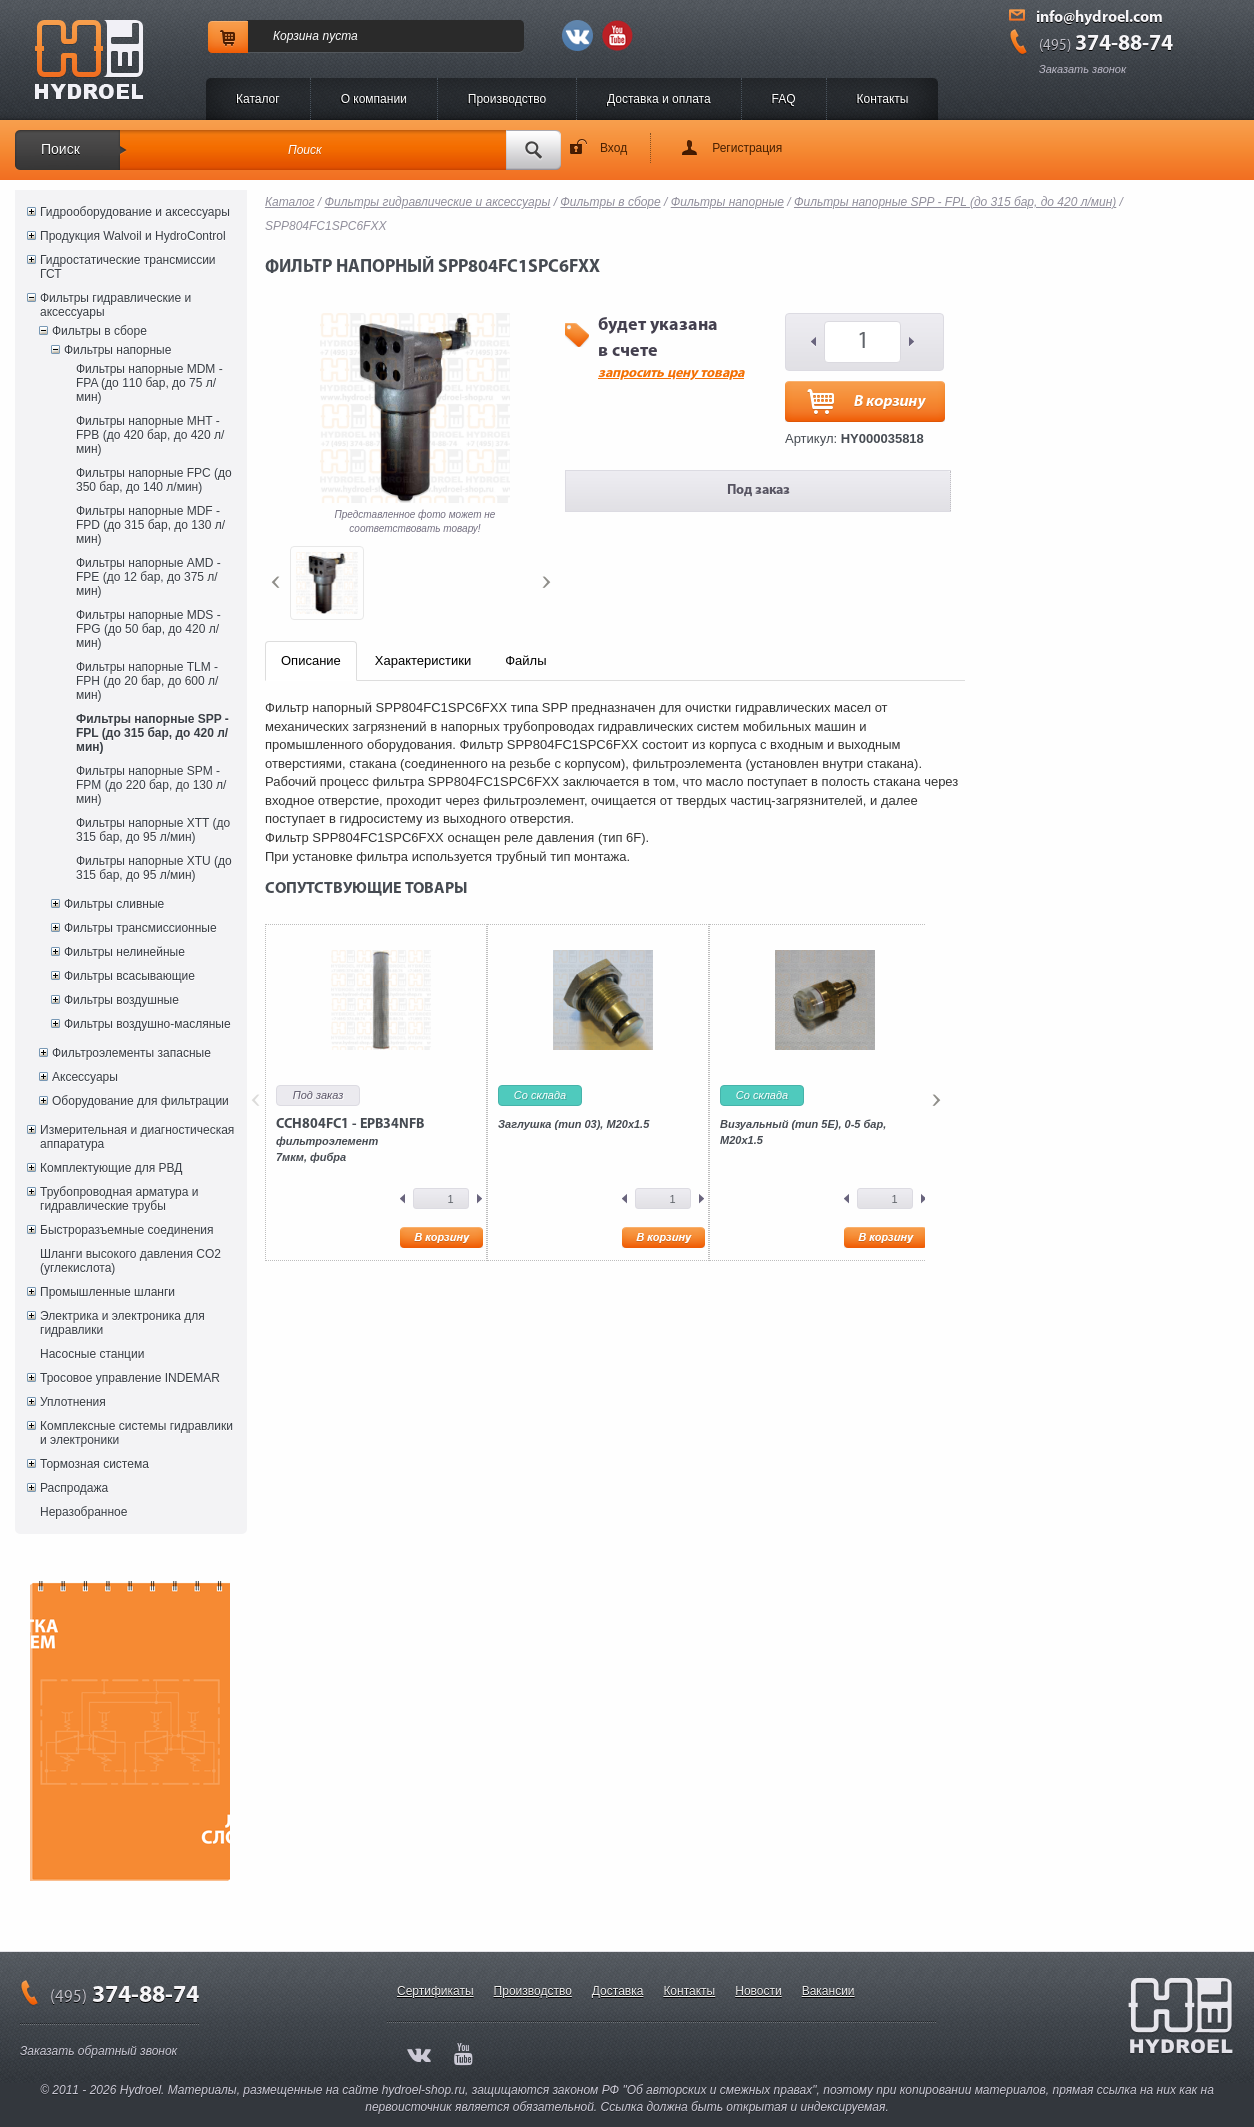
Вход (613, 148)
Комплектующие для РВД (111, 1168)
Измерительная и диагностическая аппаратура (137, 1137)
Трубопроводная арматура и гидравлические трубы (119, 1199)
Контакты (883, 99)
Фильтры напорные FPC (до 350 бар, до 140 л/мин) (154, 480)
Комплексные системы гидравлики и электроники (136, 1433)
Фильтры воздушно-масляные (147, 1024)
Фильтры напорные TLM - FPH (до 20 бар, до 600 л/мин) (147, 681)
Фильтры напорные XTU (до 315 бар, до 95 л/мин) (154, 868)
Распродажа (74, 1488)
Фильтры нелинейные (124, 952)
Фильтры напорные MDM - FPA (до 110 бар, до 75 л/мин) (149, 383)
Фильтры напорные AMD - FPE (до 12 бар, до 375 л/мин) (148, 577)
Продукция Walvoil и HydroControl (133, 236)
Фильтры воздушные (121, 1000)
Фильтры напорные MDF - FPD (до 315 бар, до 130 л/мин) (150, 525)
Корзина (296, 36)
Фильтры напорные (117, 350)
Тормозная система (94, 1464)
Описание (311, 660)
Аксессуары (85, 1077)
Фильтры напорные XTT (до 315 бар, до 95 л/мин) (153, 830)
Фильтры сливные (114, 904)
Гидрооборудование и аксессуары (135, 212)
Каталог (258, 99)
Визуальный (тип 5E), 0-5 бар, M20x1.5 (803, 1132)
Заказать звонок (1082, 69)
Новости (758, 1991)
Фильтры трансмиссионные (140, 928)
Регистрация (747, 148)
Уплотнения (73, 1402)
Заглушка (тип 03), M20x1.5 (573, 1124)
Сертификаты (435, 1991)
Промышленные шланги (107, 1292)
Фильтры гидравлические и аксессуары (115, 305)
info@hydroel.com (1099, 18)
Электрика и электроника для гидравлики (122, 1323)
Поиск (60, 149)
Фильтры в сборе (99, 331)
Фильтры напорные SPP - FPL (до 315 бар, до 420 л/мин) (152, 733)
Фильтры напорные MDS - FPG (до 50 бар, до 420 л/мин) (148, 629)
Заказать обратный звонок (98, 2051)
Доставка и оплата (659, 99)
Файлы (525, 660)
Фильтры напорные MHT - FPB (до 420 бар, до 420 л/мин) (150, 435)
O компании (374, 99)
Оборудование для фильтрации (140, 1101)
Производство (507, 99)
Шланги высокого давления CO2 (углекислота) (130, 1261)
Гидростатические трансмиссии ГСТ (128, 267)
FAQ (784, 99)
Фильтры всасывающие (129, 976)
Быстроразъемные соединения (127, 1230)
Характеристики (423, 660)
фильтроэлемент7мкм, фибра (350, 1140)
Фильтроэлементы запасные (131, 1053)
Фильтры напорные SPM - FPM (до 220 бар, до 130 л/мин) (151, 785)
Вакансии (828, 1991)
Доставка (618, 1991)
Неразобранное (83, 1512)
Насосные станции (92, 1354)
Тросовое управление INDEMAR (130, 1378)
